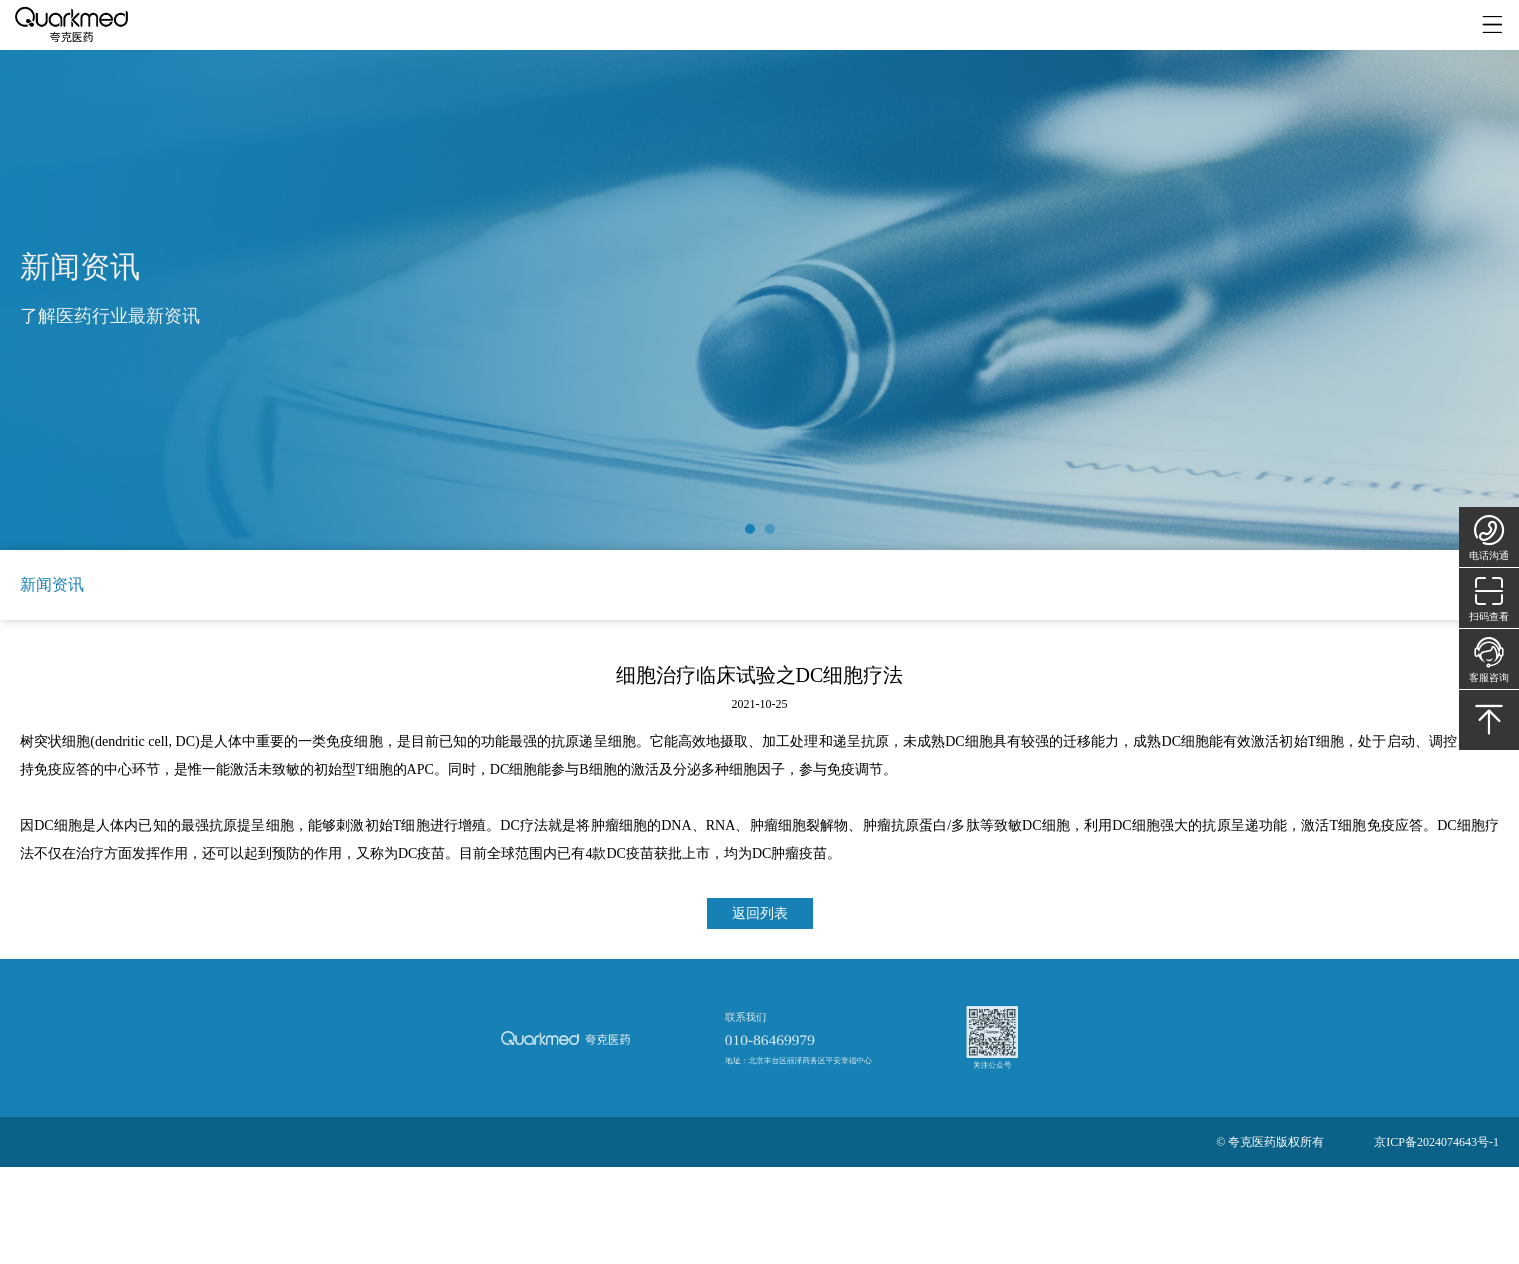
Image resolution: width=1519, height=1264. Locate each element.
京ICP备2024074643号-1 (1436, 1142)
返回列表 (760, 913)
